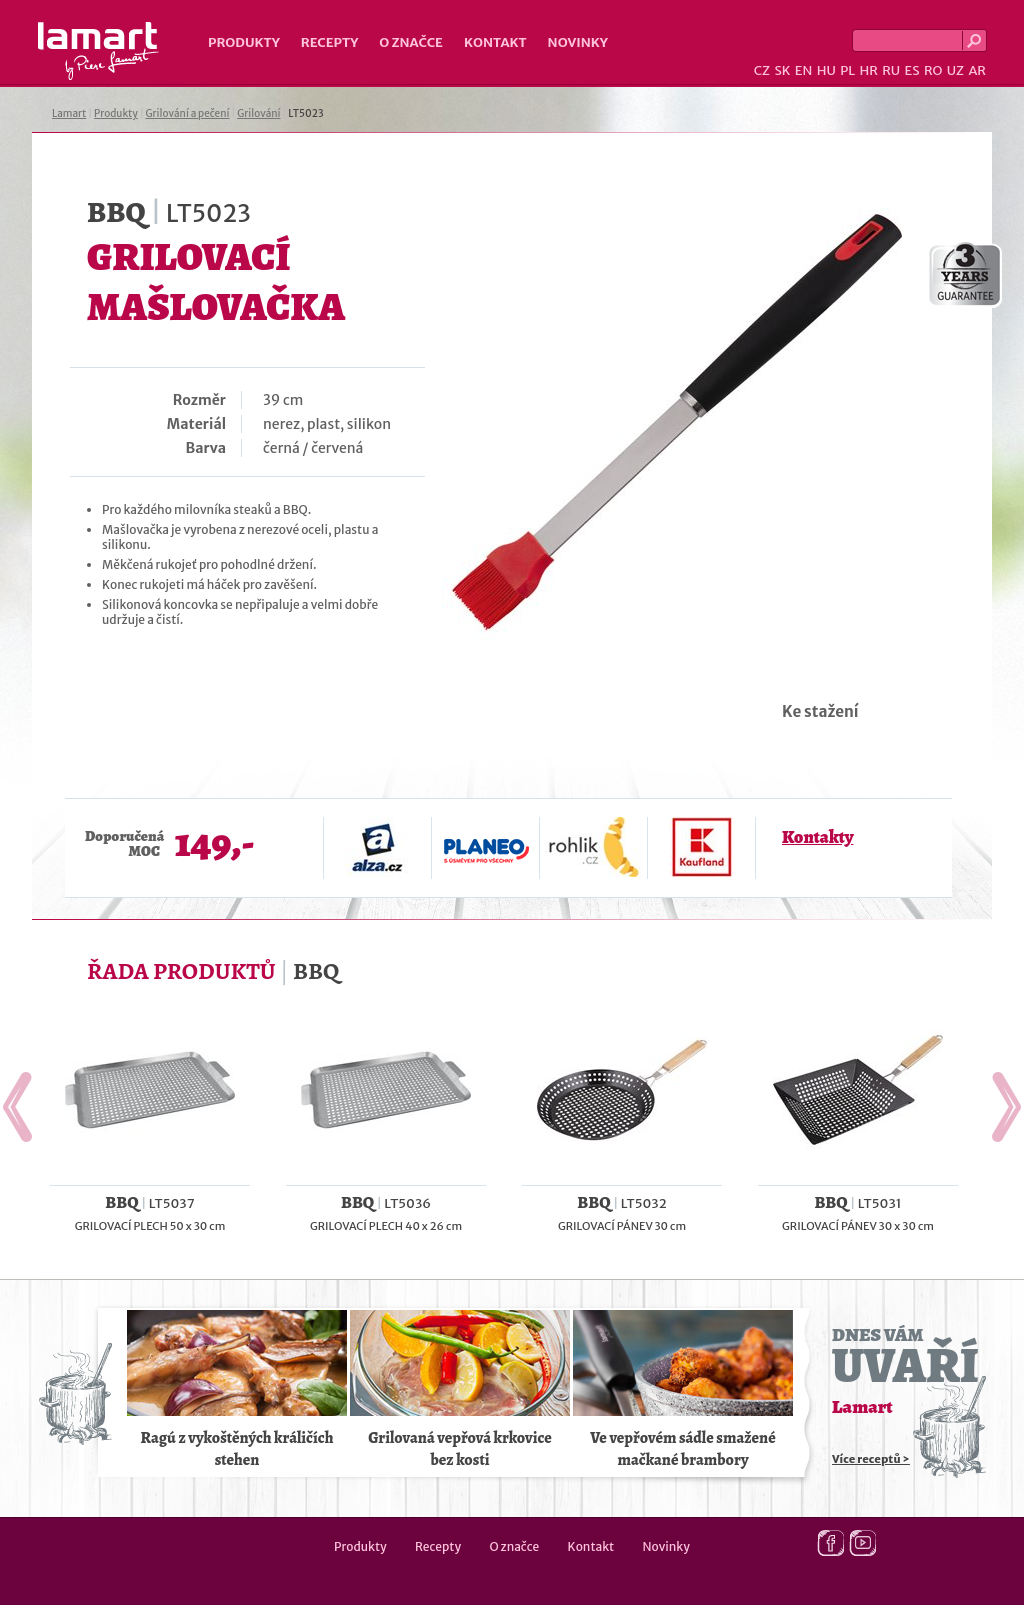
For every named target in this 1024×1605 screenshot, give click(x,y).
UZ (955, 70)
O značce (411, 42)
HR (868, 70)
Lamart (98, 51)
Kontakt (495, 42)
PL (847, 70)
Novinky (578, 42)
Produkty (244, 42)
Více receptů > (871, 1459)
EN (804, 70)
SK (782, 70)
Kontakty (817, 837)
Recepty (329, 42)
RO (933, 70)
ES (912, 70)
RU (891, 70)
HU (826, 70)
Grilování (258, 113)
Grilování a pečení (188, 113)
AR (977, 70)
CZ (762, 70)
